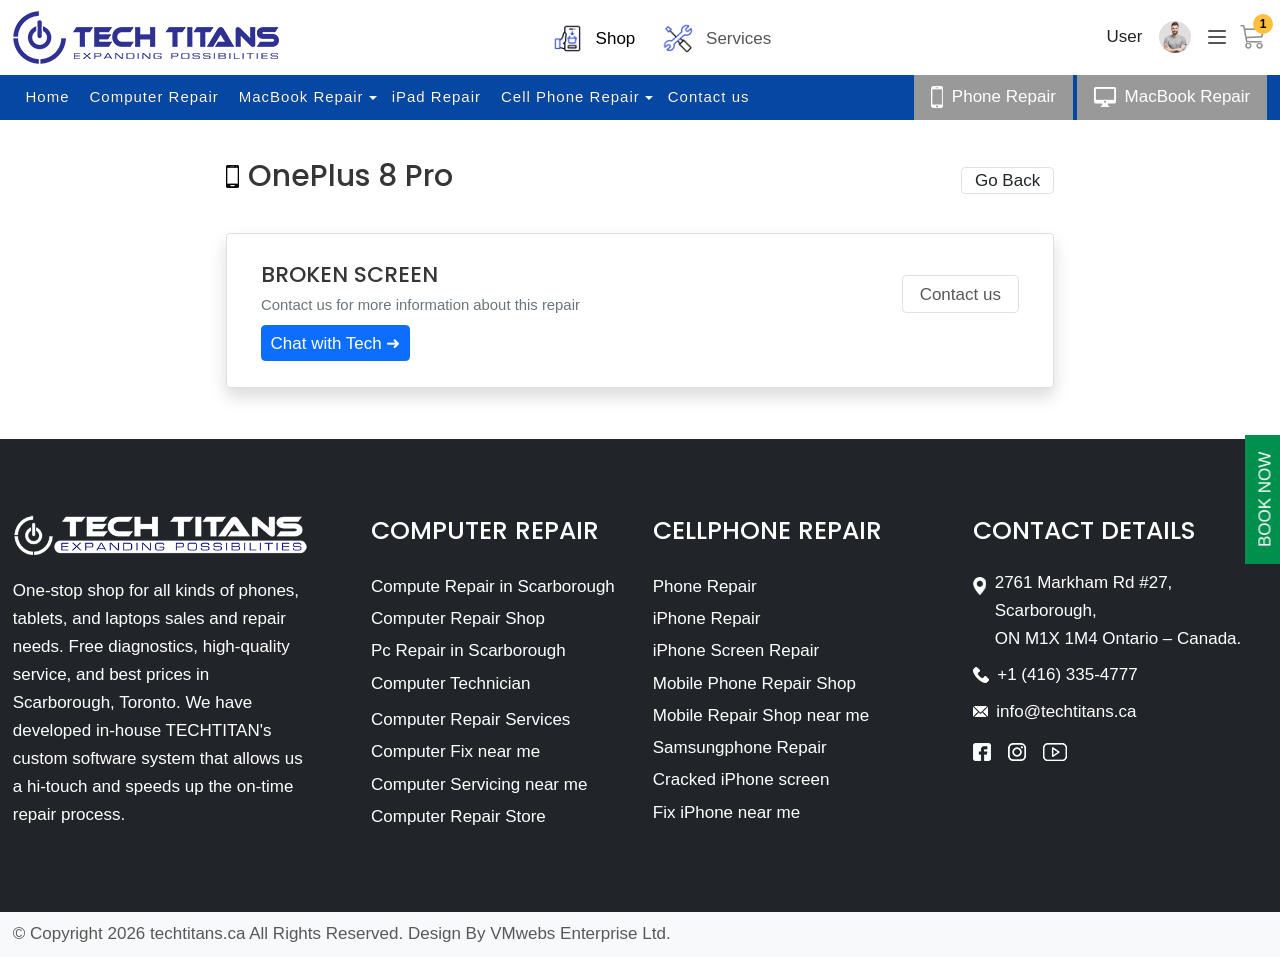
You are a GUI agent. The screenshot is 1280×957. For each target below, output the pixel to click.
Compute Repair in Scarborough (493, 586)
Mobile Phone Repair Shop (754, 683)
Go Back (1007, 180)
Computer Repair (154, 96)
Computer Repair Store (458, 816)
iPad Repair (436, 96)
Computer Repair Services (470, 719)
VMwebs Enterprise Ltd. (580, 933)
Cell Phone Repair (570, 96)
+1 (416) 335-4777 (1067, 674)
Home (48, 96)
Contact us (709, 96)
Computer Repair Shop (458, 618)
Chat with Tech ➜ (336, 343)
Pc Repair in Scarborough (468, 650)
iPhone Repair (707, 618)
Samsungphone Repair (740, 747)
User (1125, 36)
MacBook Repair (301, 96)
